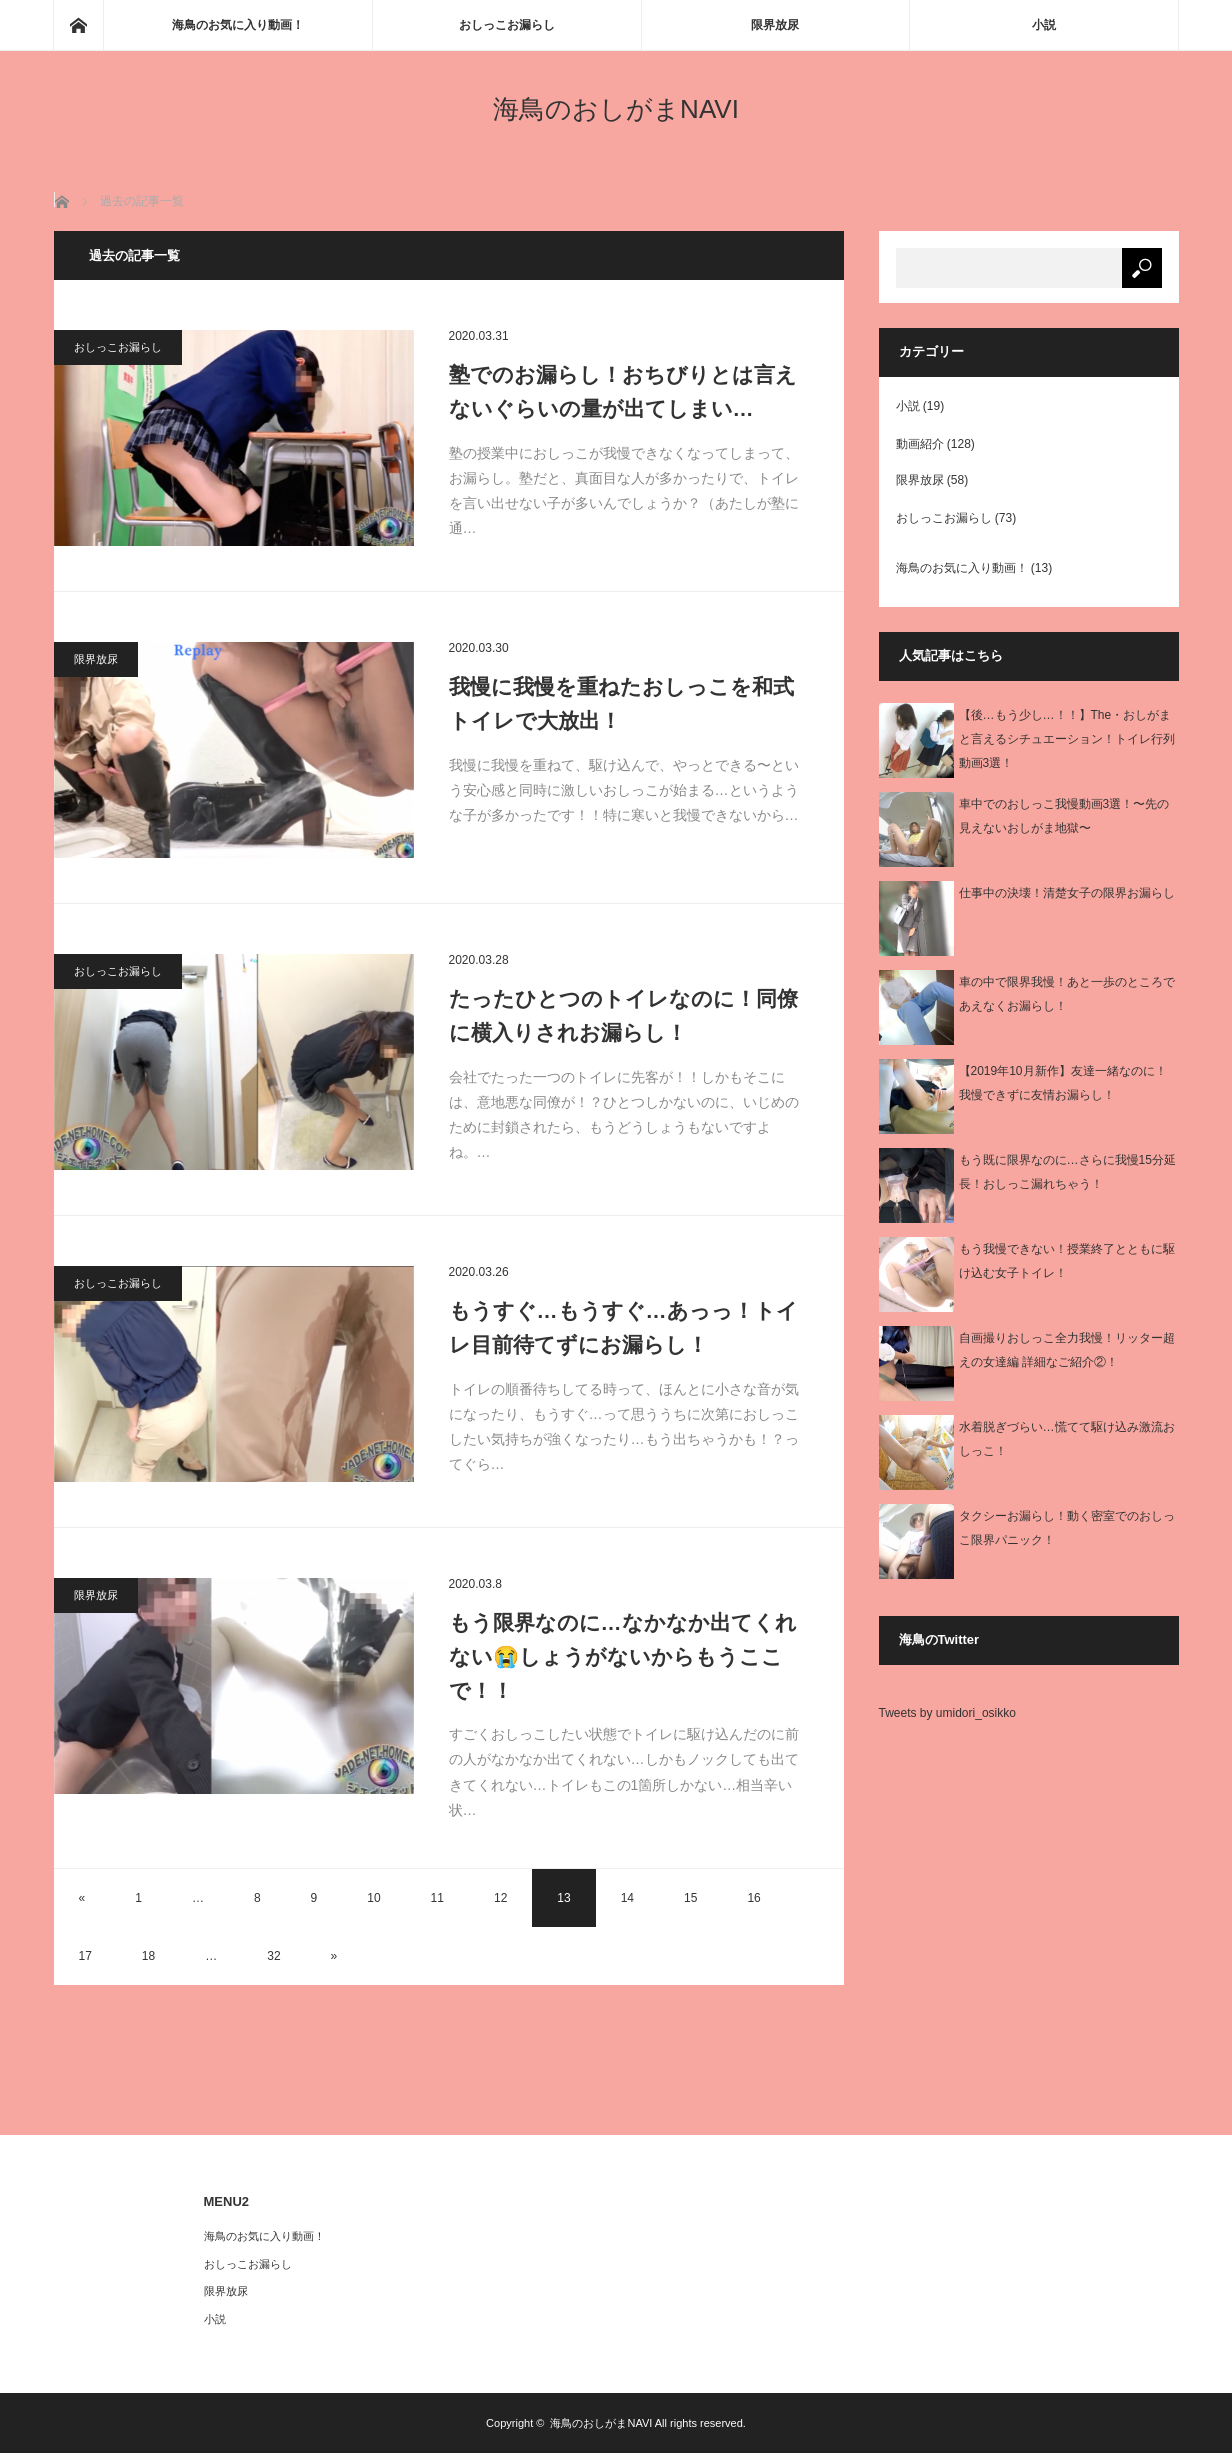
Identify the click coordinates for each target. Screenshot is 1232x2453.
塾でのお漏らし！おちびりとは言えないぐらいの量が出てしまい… (623, 391)
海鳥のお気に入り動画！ (238, 25)
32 (273, 1956)
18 (148, 1956)
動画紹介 (920, 444)
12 (500, 1898)
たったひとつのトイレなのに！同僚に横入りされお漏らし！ (623, 1015)
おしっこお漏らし (507, 25)
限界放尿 (775, 25)
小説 (1044, 25)
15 (690, 1898)
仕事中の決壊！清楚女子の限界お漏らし (1067, 893)
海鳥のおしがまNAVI (616, 109)
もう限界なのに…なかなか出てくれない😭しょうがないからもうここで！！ (623, 1656)
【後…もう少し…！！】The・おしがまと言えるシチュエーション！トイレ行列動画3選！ (1067, 739)
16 (753, 1898)
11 (437, 1898)
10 (373, 1898)
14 (627, 1898)
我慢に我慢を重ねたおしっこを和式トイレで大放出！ (621, 703)
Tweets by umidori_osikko (947, 1713)
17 (85, 1956)
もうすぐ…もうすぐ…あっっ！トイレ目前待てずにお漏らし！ (623, 1327)
